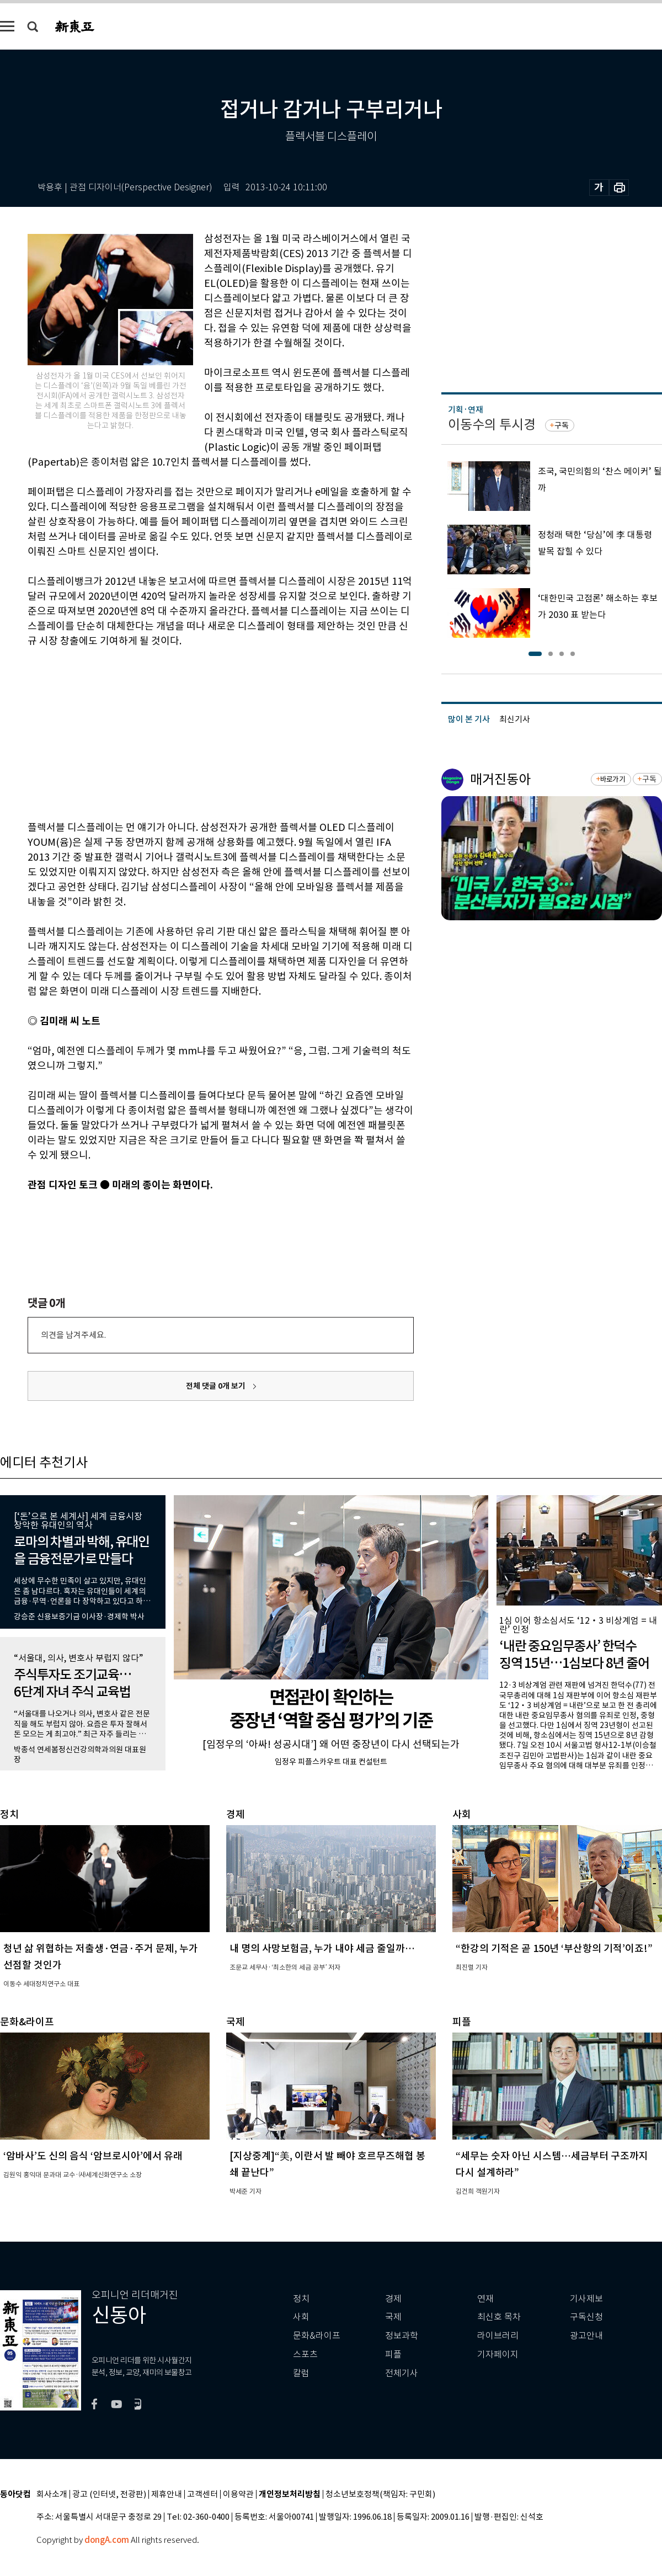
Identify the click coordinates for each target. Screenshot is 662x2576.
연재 (485, 2299)
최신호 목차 (499, 2317)
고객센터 (202, 2494)
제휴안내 (166, 2494)
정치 (301, 2299)
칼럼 (301, 2373)
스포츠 (305, 2354)
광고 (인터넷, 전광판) (109, 2494)
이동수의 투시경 (492, 424)
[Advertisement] (193, 732)
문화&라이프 (316, 2335)
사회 (301, 2317)
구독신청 (586, 2317)
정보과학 (401, 2335)
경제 (393, 2299)
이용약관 (238, 2494)
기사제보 (586, 2299)
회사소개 (51, 2494)
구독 (561, 425)
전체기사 (401, 2373)
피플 (393, 2354)
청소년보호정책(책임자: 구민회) (380, 2494)
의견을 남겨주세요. (73, 1335)
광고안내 (586, 2335)
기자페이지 (498, 2354)
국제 (393, 2317)
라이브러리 (498, 2335)
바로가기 (612, 779)
